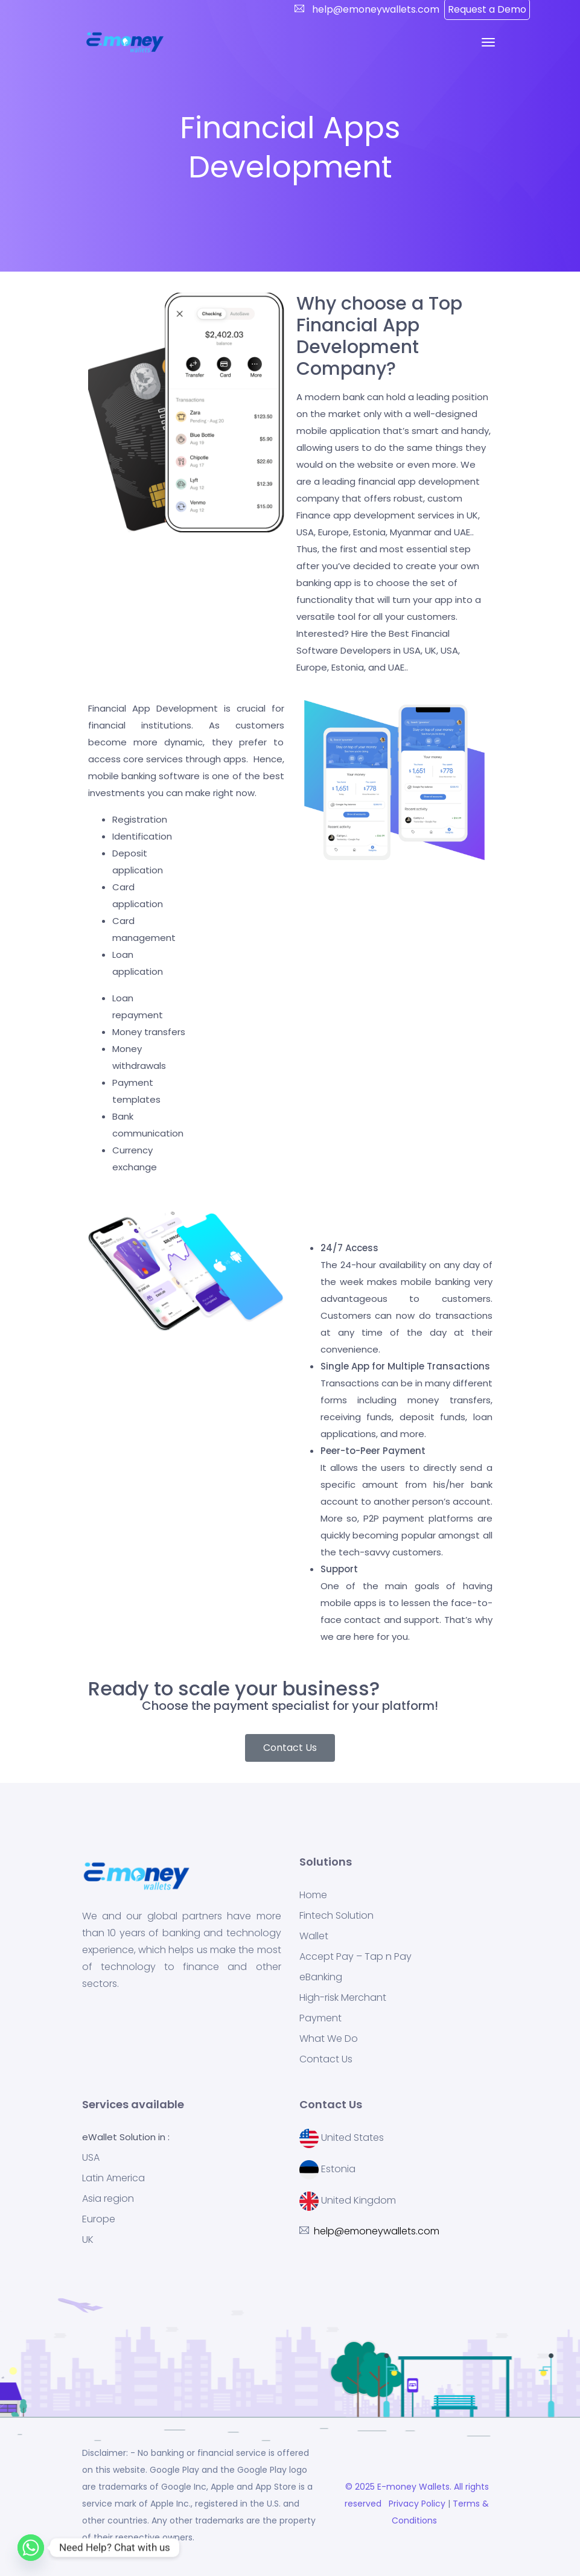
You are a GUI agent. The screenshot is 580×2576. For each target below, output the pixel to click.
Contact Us (325, 2059)
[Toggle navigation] (488, 42)
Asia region (108, 2199)
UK (88, 2240)
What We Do (328, 2039)
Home (313, 1895)
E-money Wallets (413, 2487)
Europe (98, 2219)
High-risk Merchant (342, 1998)
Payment (320, 2018)
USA (91, 2158)
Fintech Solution (336, 1916)
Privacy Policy (415, 2504)
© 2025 (361, 2487)
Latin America (113, 2178)
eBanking (320, 1977)
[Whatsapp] (31, 2547)
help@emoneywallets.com (374, 9)
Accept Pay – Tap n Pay (355, 1957)
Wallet (313, 1936)
